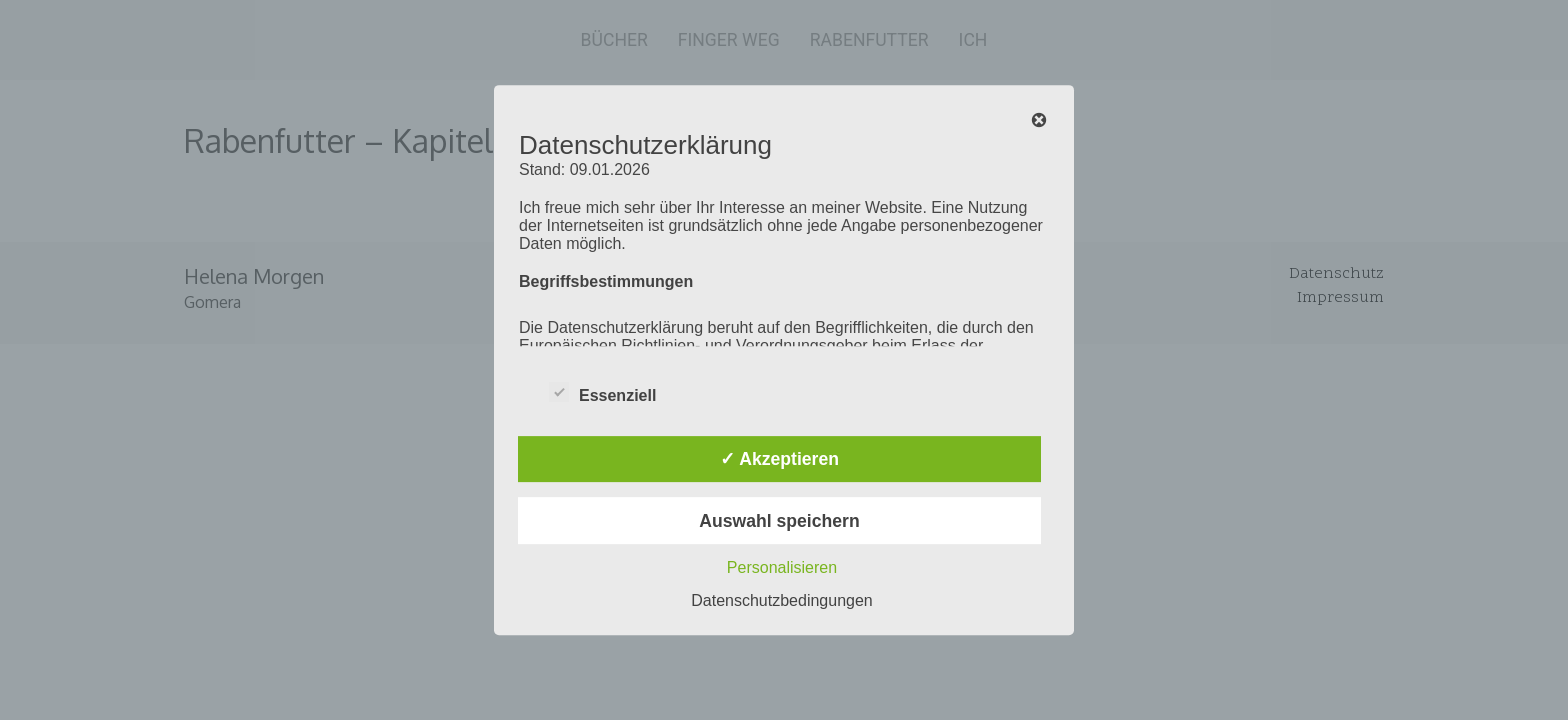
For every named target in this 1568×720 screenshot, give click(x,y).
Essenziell (602, 393)
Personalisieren (782, 567)
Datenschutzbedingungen (781, 600)
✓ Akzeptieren (779, 459)
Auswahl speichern (779, 521)
